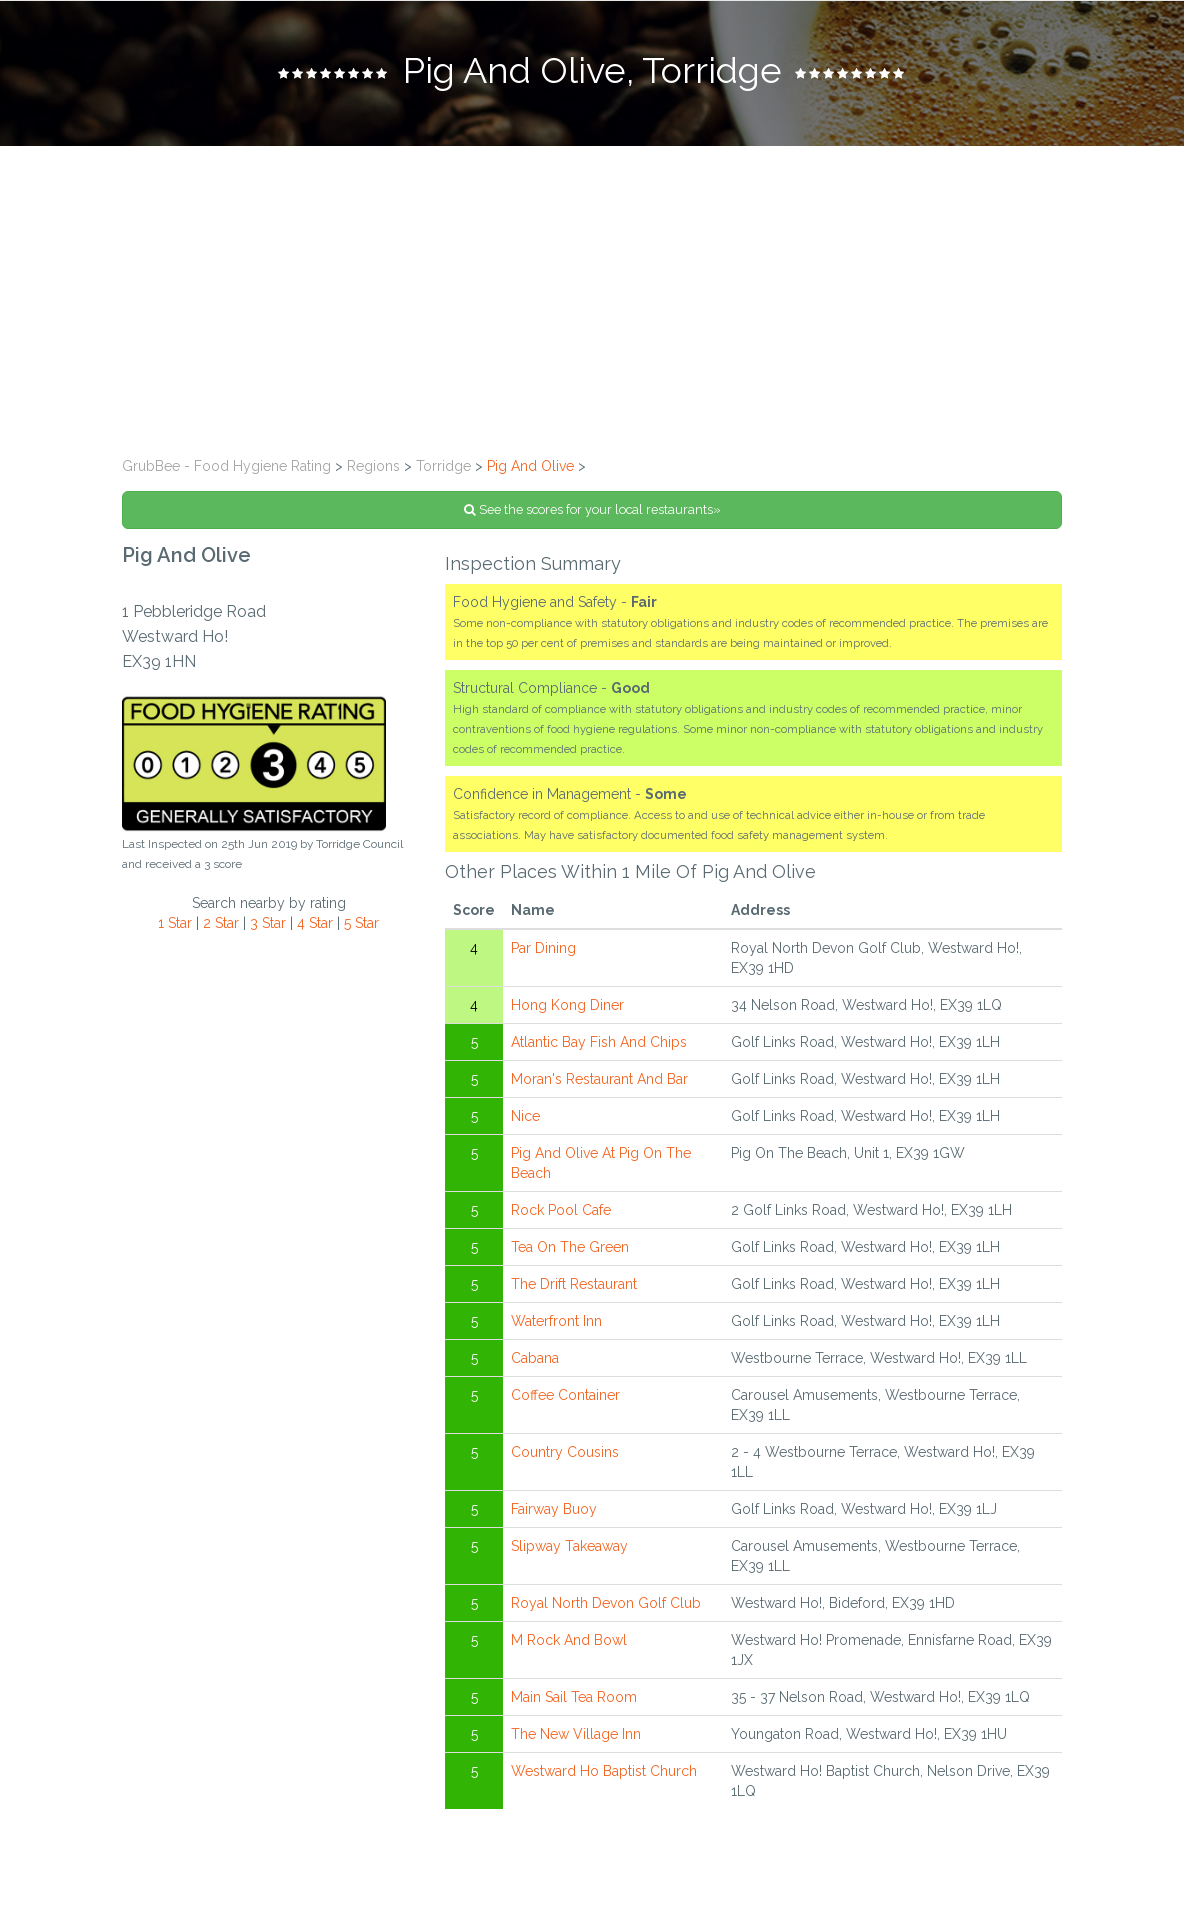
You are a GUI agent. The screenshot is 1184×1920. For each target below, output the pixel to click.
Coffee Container (565, 1395)
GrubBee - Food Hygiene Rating (226, 466)
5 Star (361, 923)
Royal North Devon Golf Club (606, 1603)
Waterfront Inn (556, 1321)
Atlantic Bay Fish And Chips (599, 1042)
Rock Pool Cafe (561, 1210)
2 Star (221, 923)
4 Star (315, 923)
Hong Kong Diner (567, 1005)
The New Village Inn (576, 1734)
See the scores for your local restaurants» (592, 509)
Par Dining (543, 948)
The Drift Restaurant (574, 1284)
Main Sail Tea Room (574, 1697)
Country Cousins (565, 1452)
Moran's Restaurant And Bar (599, 1079)
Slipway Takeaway (569, 1546)
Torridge (443, 466)
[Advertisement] (592, 296)
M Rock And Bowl (569, 1640)
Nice (525, 1116)
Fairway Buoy (554, 1509)
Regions (373, 466)
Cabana (535, 1358)
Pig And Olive (530, 466)
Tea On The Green (570, 1247)
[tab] (592, 73)
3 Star (268, 923)
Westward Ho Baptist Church (604, 1771)
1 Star (175, 923)
